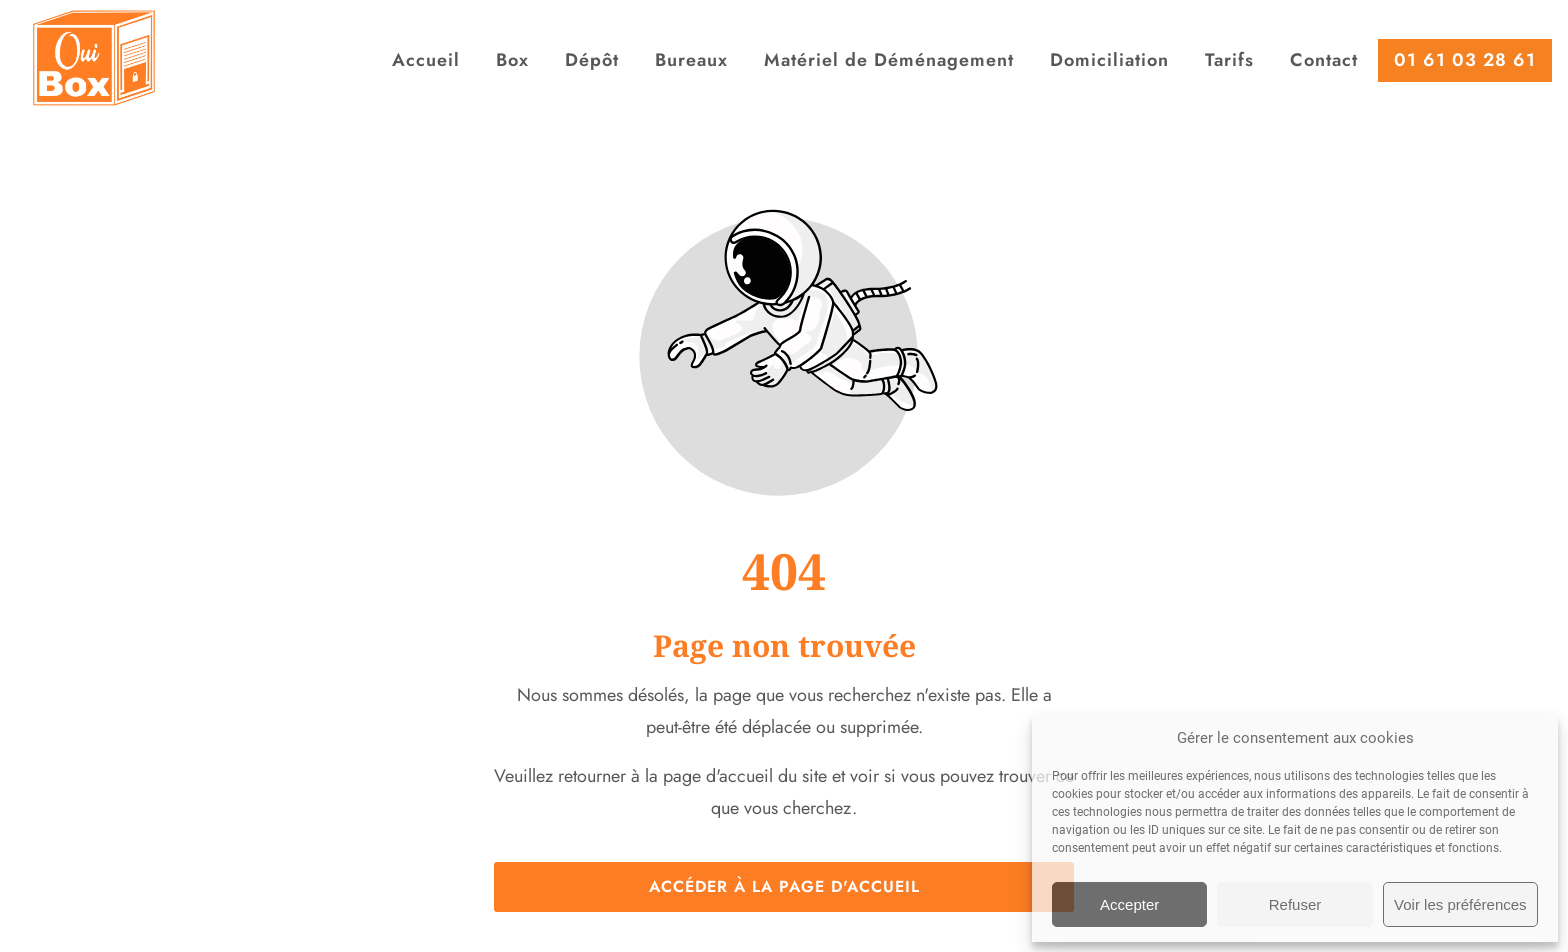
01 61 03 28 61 (1465, 60)
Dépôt (592, 60)
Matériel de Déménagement (889, 60)
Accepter (1129, 904)
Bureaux (691, 60)
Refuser (1295, 904)
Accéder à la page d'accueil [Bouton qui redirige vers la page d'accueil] (784, 886)
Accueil (426, 60)
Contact (1324, 60)
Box (512, 60)
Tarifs (1229, 60)
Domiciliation (1109, 60)
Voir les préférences (1460, 904)
